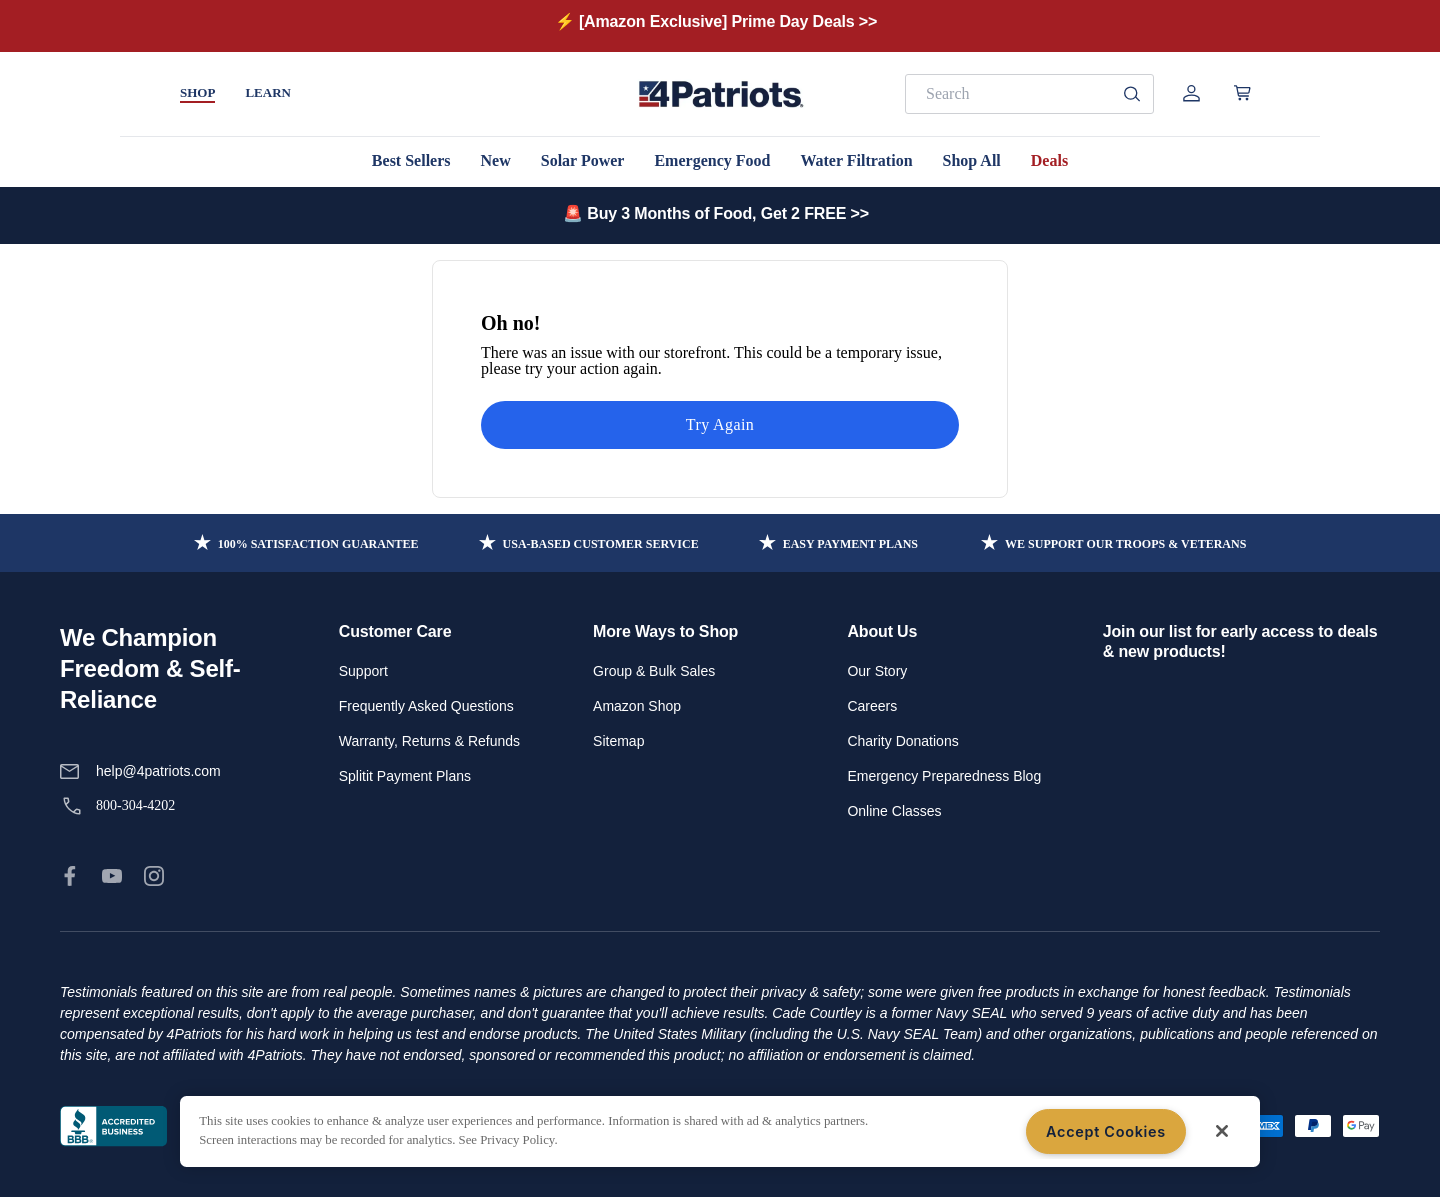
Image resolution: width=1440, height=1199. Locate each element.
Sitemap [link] (618, 741)
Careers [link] (872, 706)
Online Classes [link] (894, 811)
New (496, 160)
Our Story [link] (877, 671)
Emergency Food (712, 160)
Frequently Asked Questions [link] (426, 706)
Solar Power (583, 160)
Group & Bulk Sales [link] (654, 671)
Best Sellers (411, 160)
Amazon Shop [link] (637, 706)
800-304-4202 (135, 805)
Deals (1049, 160)
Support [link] (363, 671)
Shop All (972, 160)
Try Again (720, 424)
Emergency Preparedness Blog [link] (944, 776)
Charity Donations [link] (902, 741)
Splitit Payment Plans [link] (405, 776)
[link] (70, 876)
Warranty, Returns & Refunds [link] (429, 741)
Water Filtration (856, 160)
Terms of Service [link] (346, 1126)
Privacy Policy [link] (235, 1126)
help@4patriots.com (158, 771)
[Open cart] (1242, 93)
